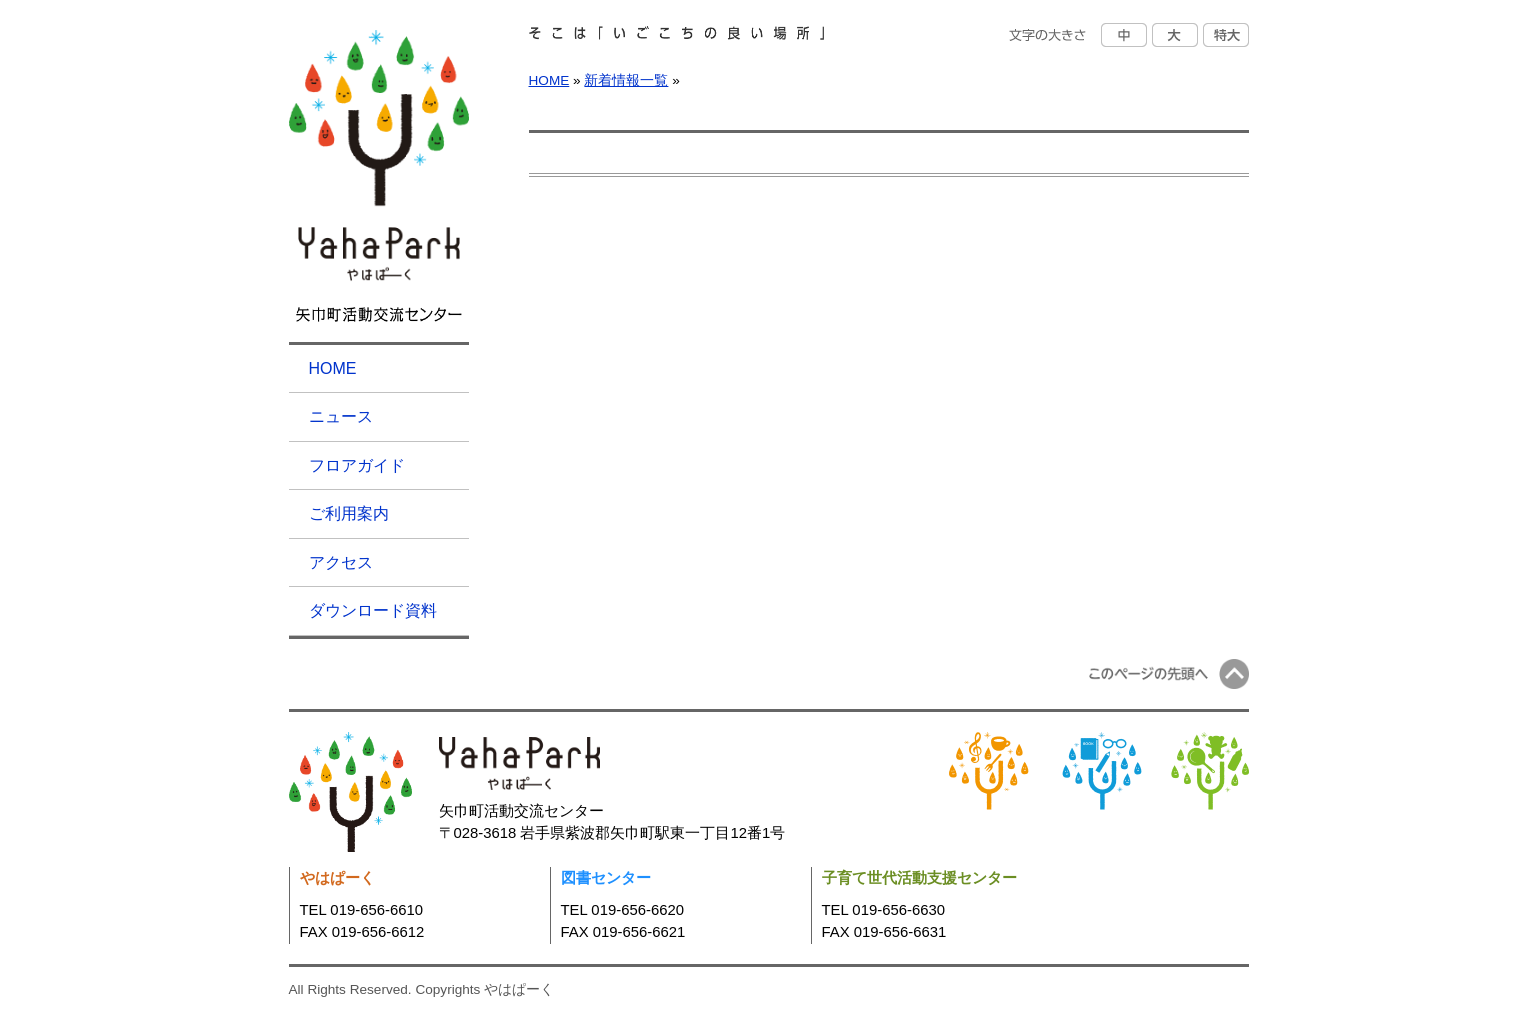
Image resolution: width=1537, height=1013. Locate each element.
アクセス (341, 562)
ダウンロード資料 (373, 610)
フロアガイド (357, 465)
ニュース (341, 416)
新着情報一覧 (626, 80)
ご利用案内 (349, 513)
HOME (333, 368)
